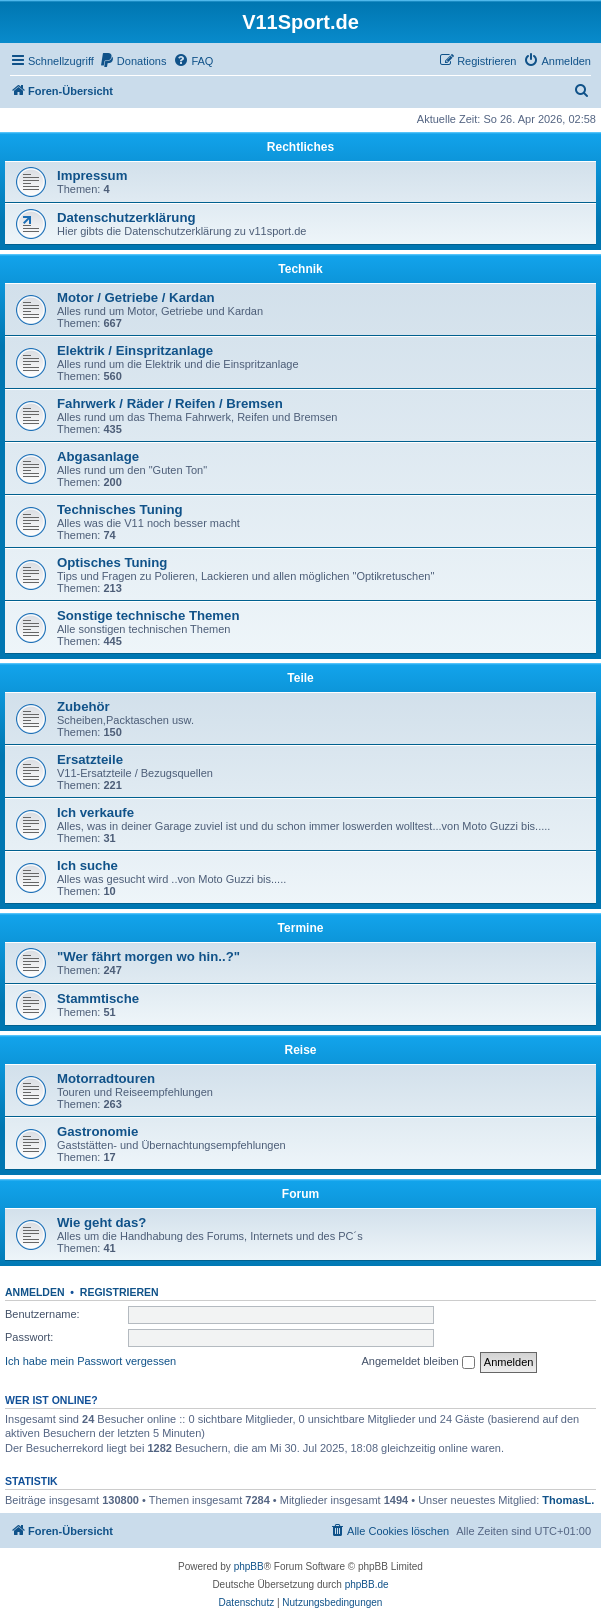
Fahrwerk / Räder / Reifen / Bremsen (170, 403)
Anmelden (35, 1292)
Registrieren (119, 1292)
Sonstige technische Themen (148, 615)
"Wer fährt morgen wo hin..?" (148, 956)
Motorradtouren (106, 1078)
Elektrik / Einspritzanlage (135, 350)
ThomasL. (568, 1500)
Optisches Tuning (112, 562)
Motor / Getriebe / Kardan (136, 297)
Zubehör (83, 706)
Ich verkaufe (95, 812)
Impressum (92, 175)
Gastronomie (97, 1131)
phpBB (249, 1566)
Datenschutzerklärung (126, 217)
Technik (300, 269)
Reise (300, 1050)
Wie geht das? (101, 1222)
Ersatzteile (90, 759)
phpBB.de (367, 1584)
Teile (300, 678)
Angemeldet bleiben (417, 1362)
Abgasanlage (98, 456)
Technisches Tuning (120, 509)
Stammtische (98, 998)
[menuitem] (133, 61)
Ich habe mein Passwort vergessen (90, 1361)
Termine (301, 928)
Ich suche (87, 865)
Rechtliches (300, 147)
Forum (300, 1194)
